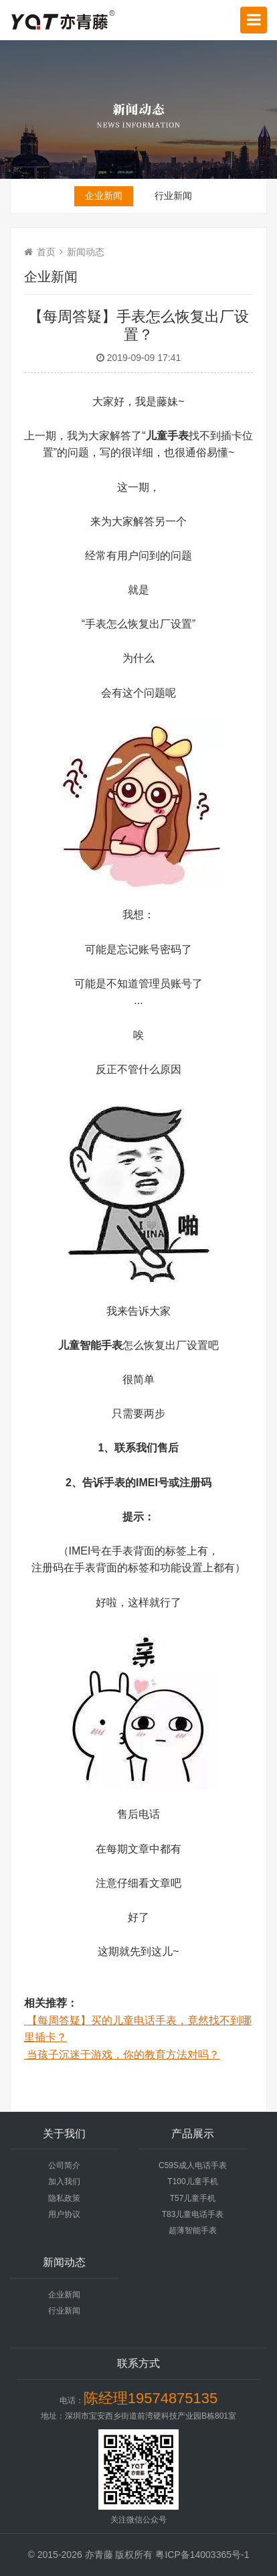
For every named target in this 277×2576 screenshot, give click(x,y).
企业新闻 (103, 195)
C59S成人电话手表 (193, 2165)
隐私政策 (64, 2198)
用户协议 (64, 2214)
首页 (46, 251)
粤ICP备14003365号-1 (202, 2554)
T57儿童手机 (193, 2198)
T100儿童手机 (192, 2181)
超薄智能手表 (193, 2230)
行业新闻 (173, 195)
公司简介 (64, 2165)
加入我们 (64, 2181)
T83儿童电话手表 (193, 2214)
